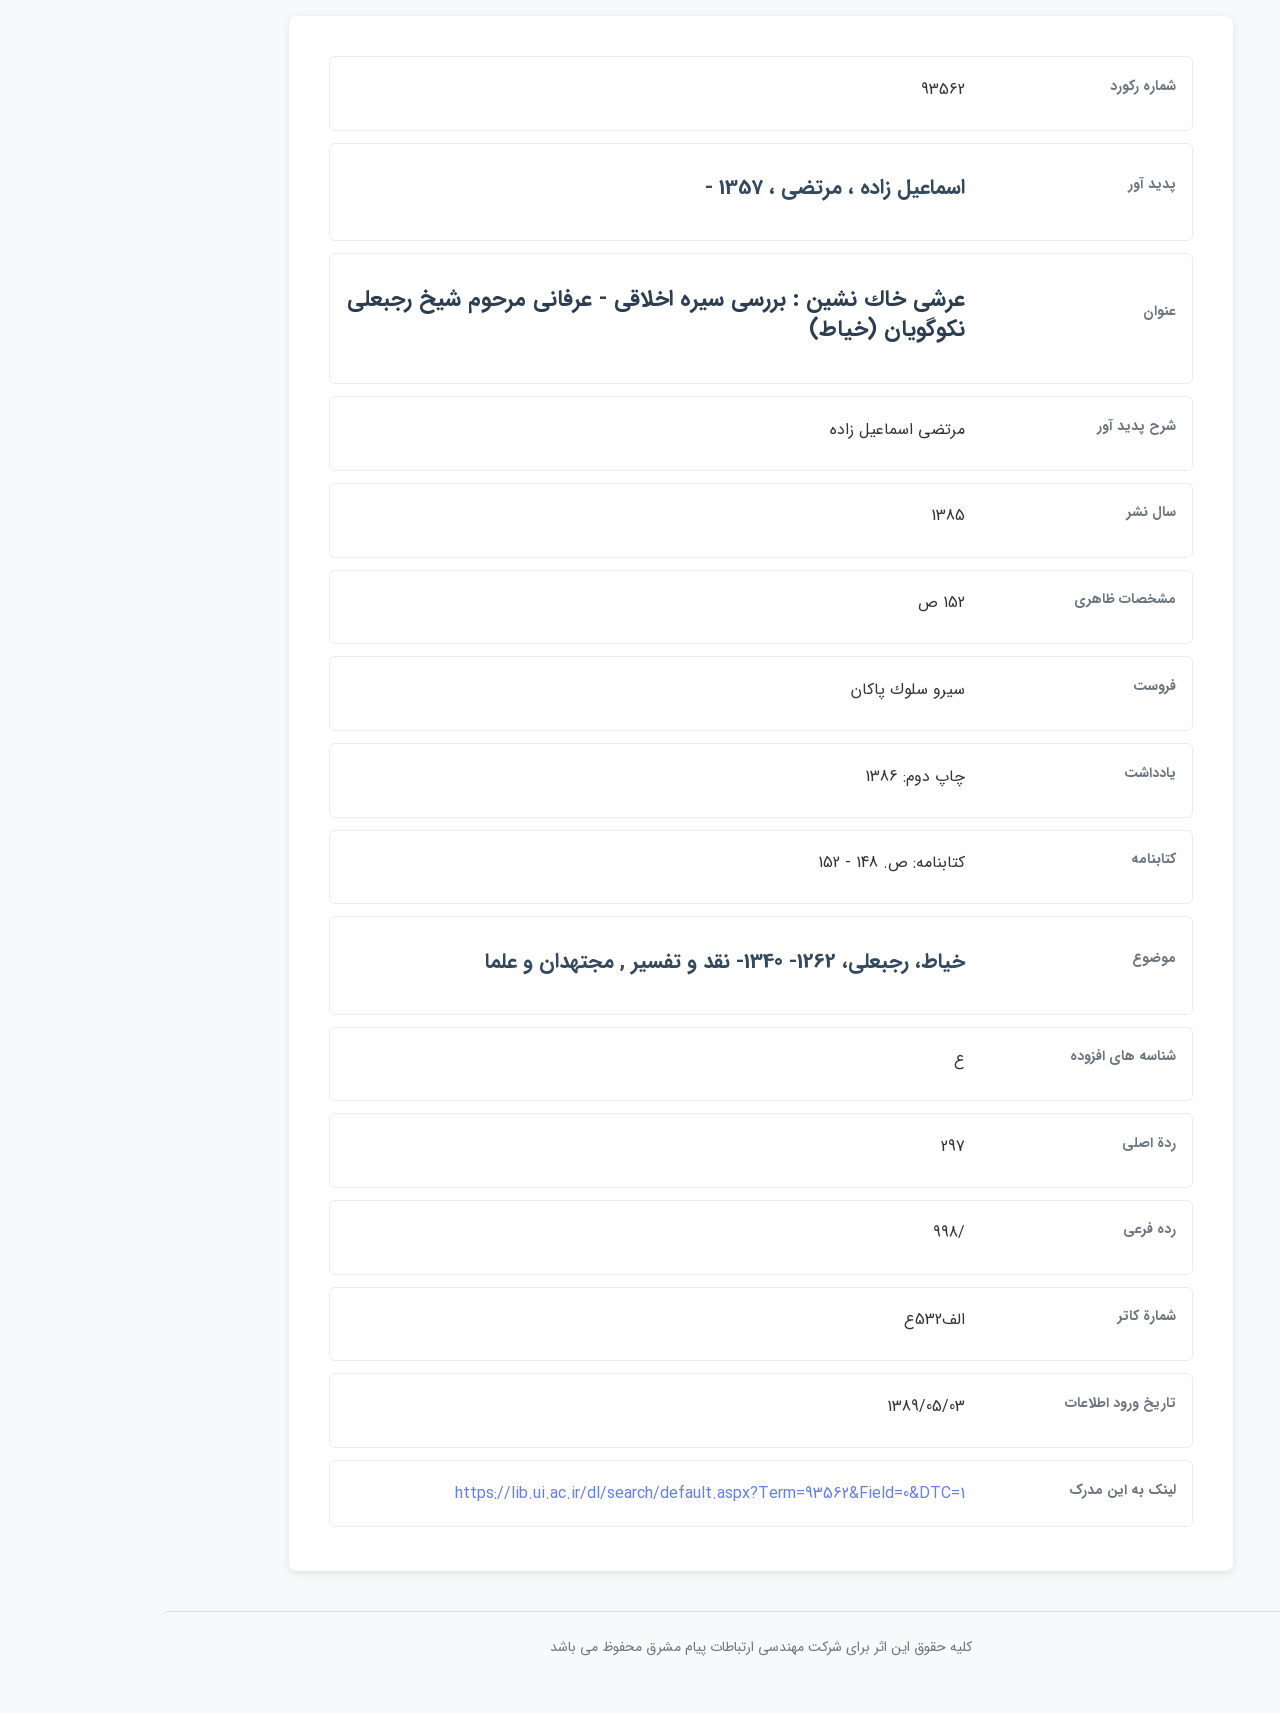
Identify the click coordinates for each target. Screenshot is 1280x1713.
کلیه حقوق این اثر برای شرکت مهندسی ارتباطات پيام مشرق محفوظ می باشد (640, 1661)
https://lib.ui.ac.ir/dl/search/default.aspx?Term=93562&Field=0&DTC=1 (589, 1507)
